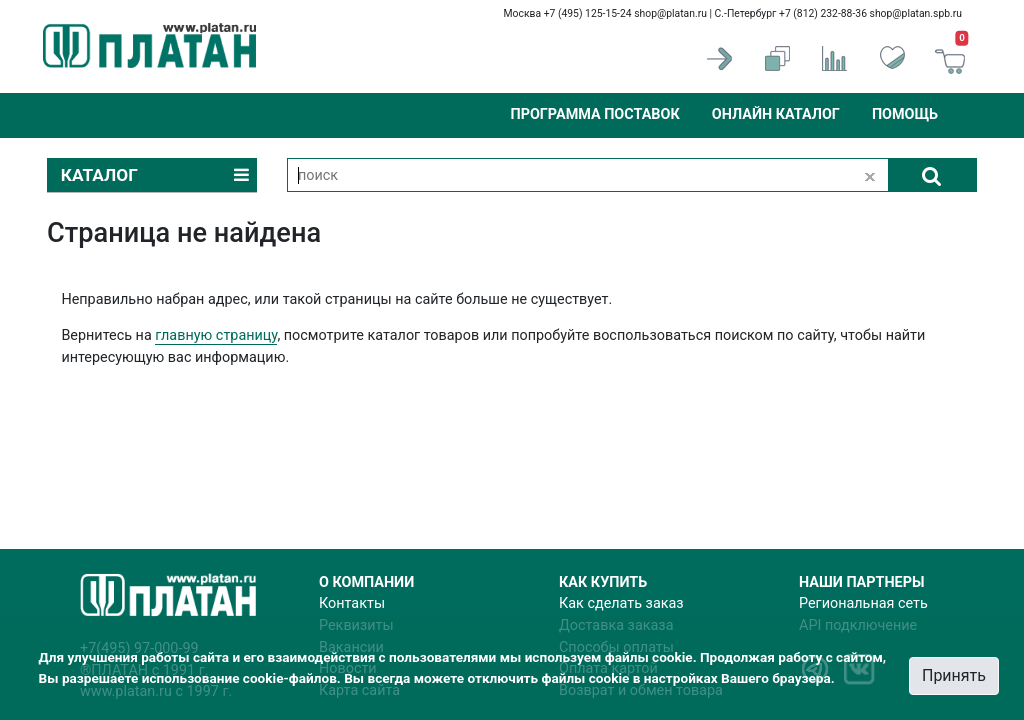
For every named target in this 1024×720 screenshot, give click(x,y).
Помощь (905, 114)
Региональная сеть (863, 603)
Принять (954, 675)
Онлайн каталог (776, 114)
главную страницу (216, 335)
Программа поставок (594, 114)
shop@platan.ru (670, 13)
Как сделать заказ (621, 603)
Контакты (352, 603)
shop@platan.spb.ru (916, 13)
